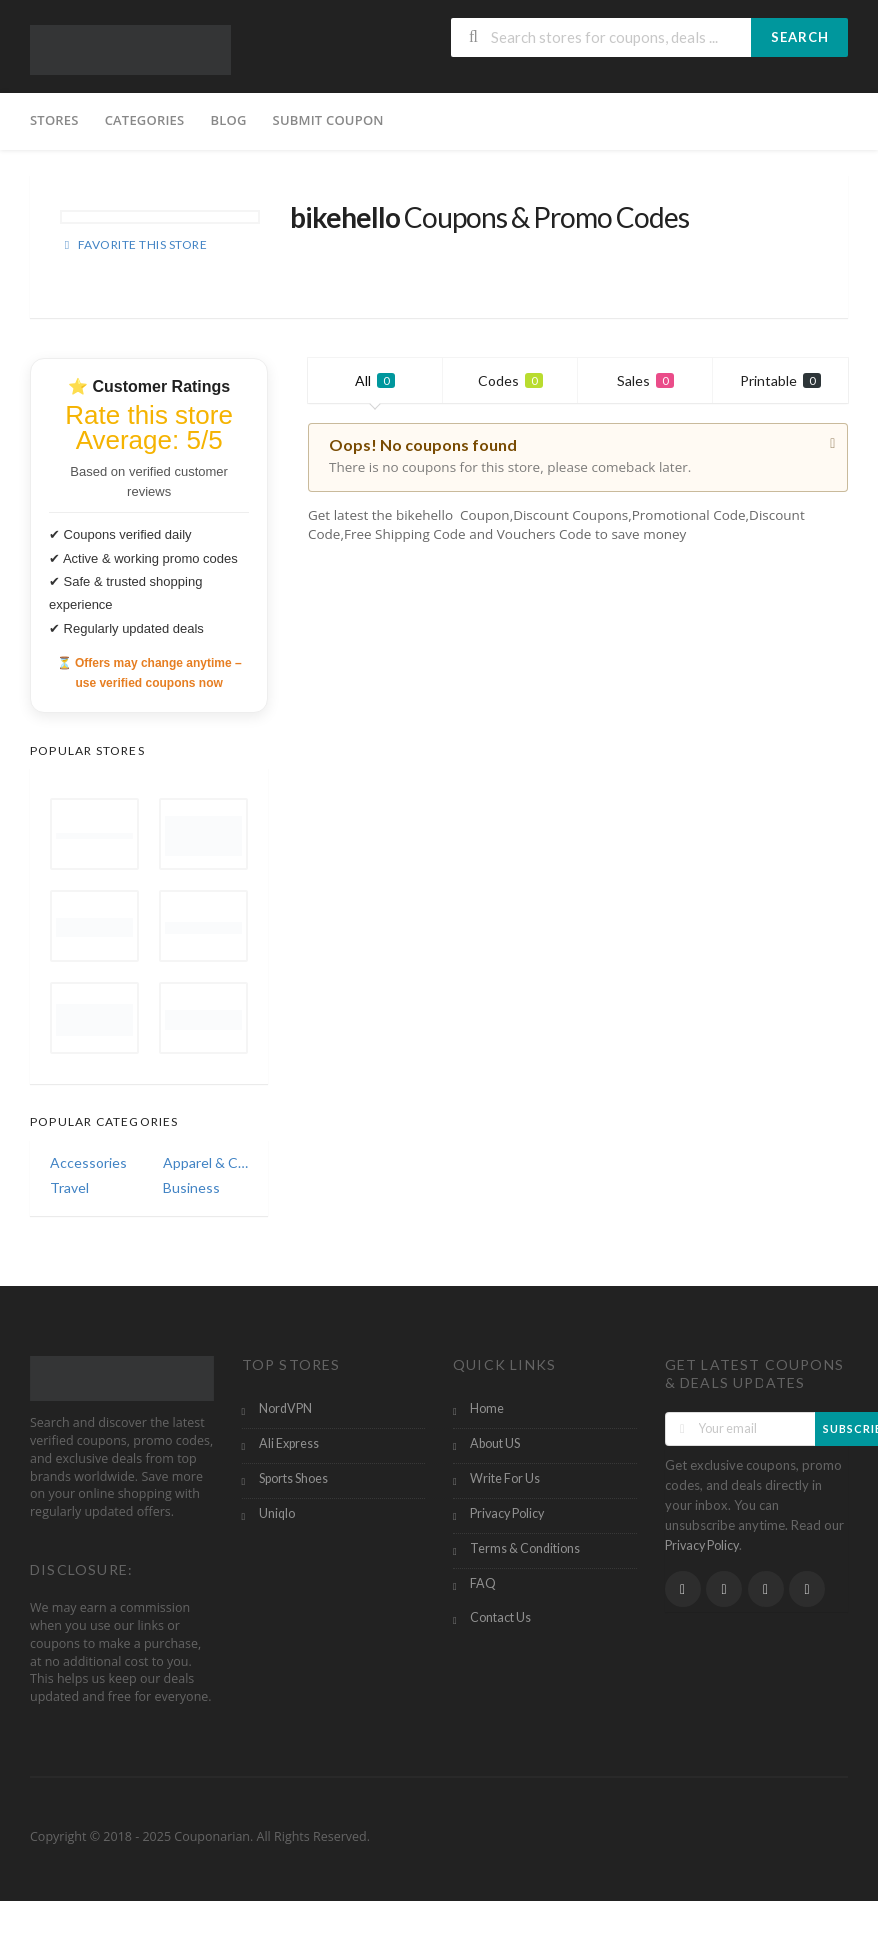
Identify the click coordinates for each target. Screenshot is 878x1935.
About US (495, 1443)
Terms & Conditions (525, 1548)
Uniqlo (277, 1513)
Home (487, 1408)
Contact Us (500, 1617)
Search (800, 37)
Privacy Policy (507, 1513)
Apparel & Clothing (205, 1162)
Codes (510, 380)
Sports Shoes (293, 1478)
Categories (145, 120)
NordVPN (285, 1408)
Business (191, 1187)
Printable (780, 380)
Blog (228, 120)
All (375, 380)
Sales (645, 380)
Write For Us (505, 1478)
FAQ (483, 1583)
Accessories (88, 1162)
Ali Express (289, 1443)
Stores (54, 120)
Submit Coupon (328, 120)
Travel (69, 1187)
